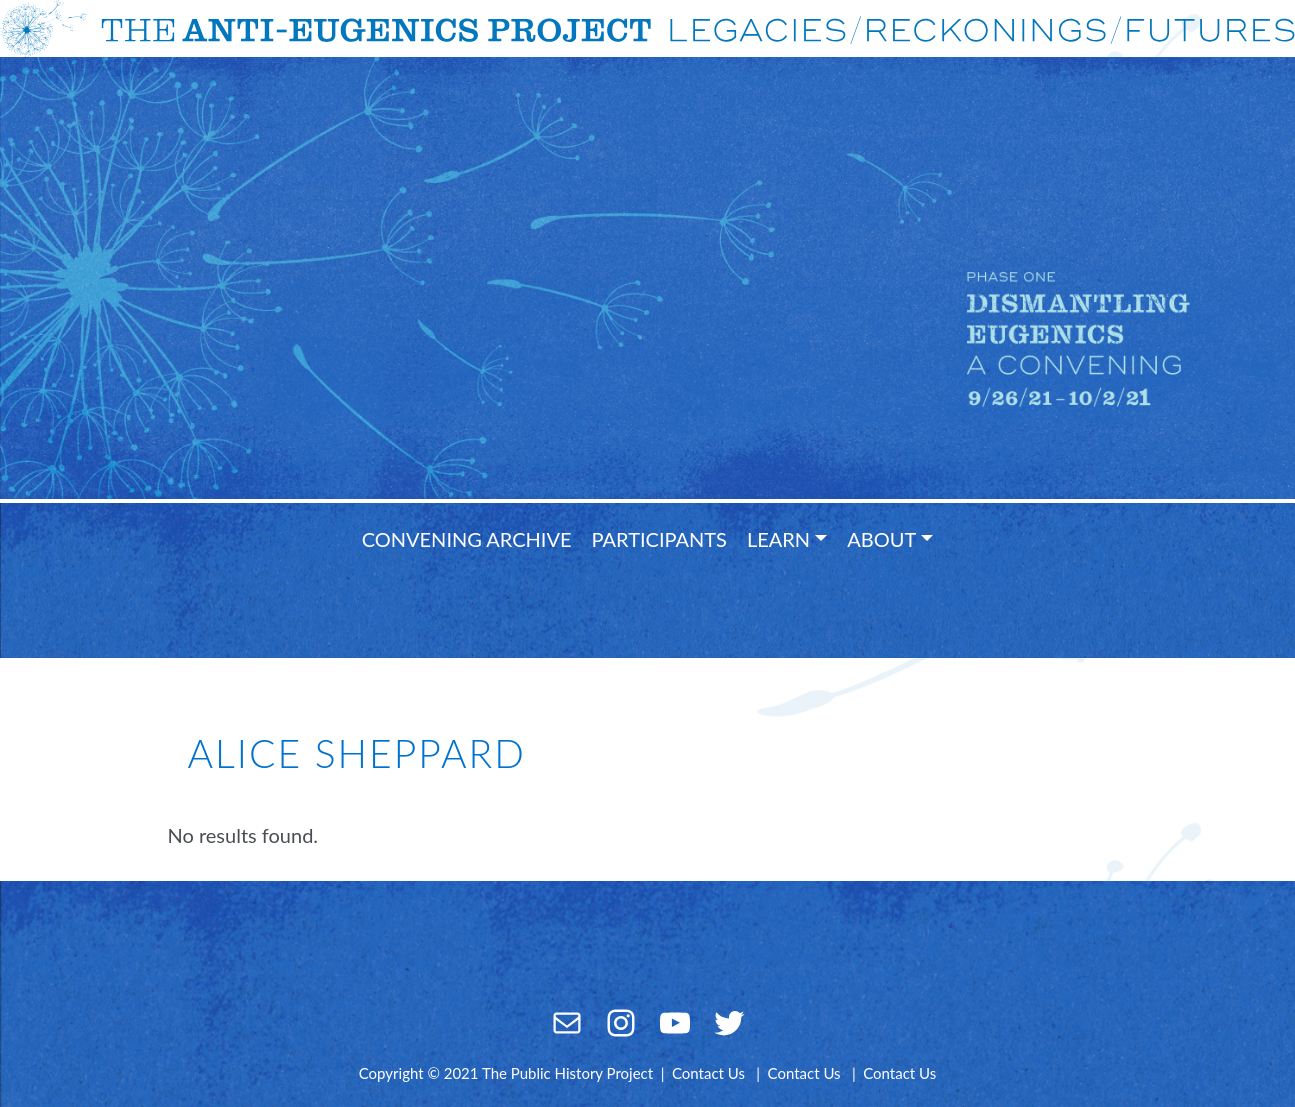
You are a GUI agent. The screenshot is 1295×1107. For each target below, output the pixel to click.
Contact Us (708, 1073)
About (881, 539)
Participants (659, 539)
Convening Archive (467, 539)
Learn (778, 539)
